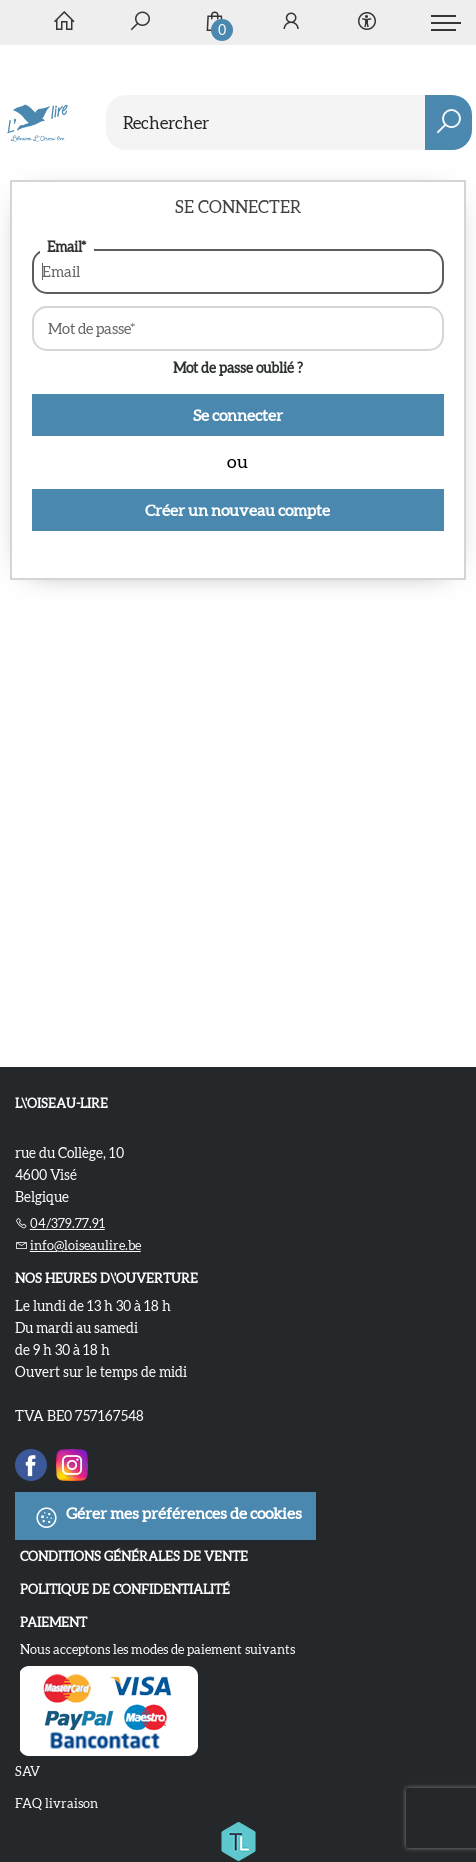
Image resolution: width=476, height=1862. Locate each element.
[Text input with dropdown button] (293, 122)
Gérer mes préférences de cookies (168, 1517)
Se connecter (238, 415)
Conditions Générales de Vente (134, 1556)
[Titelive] (238, 1837)
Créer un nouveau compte (237, 510)
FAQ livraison (56, 1803)
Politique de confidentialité (125, 1589)
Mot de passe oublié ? (238, 368)
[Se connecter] (291, 22)
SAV (27, 1771)
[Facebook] (31, 1462)
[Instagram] (72, 1462)
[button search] (448, 122)
